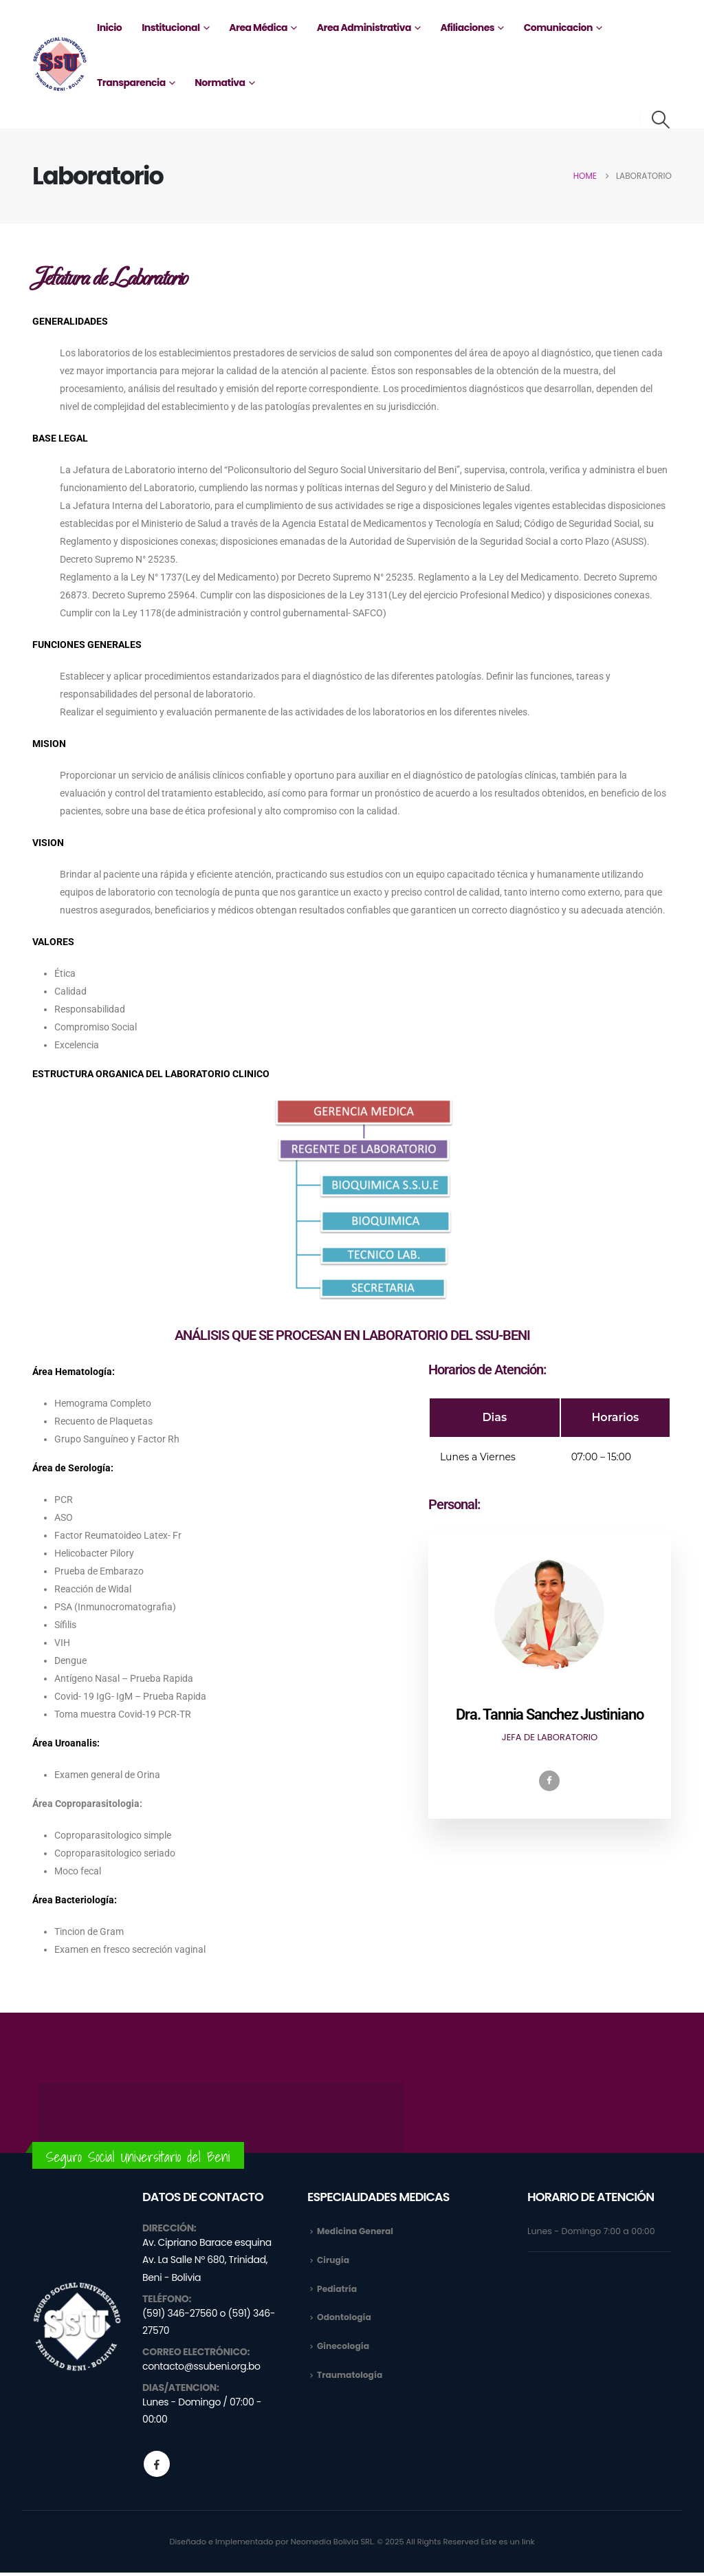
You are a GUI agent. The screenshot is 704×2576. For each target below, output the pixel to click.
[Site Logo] (59, 64)
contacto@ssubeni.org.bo (201, 2370)
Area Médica (258, 27)
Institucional (170, 27)
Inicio (109, 27)
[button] (661, 120)
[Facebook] (549, 1781)
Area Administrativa (364, 27)
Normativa (220, 82)
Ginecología (344, 2348)
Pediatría (337, 2289)
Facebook (157, 2467)
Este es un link (508, 2545)
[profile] (549, 1692)
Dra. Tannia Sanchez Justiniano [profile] (549, 1714)
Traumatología (350, 2377)
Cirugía (333, 2260)
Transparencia (131, 82)
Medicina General (356, 2231)
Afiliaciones (467, 27)
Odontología (345, 2319)
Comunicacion (558, 27)
